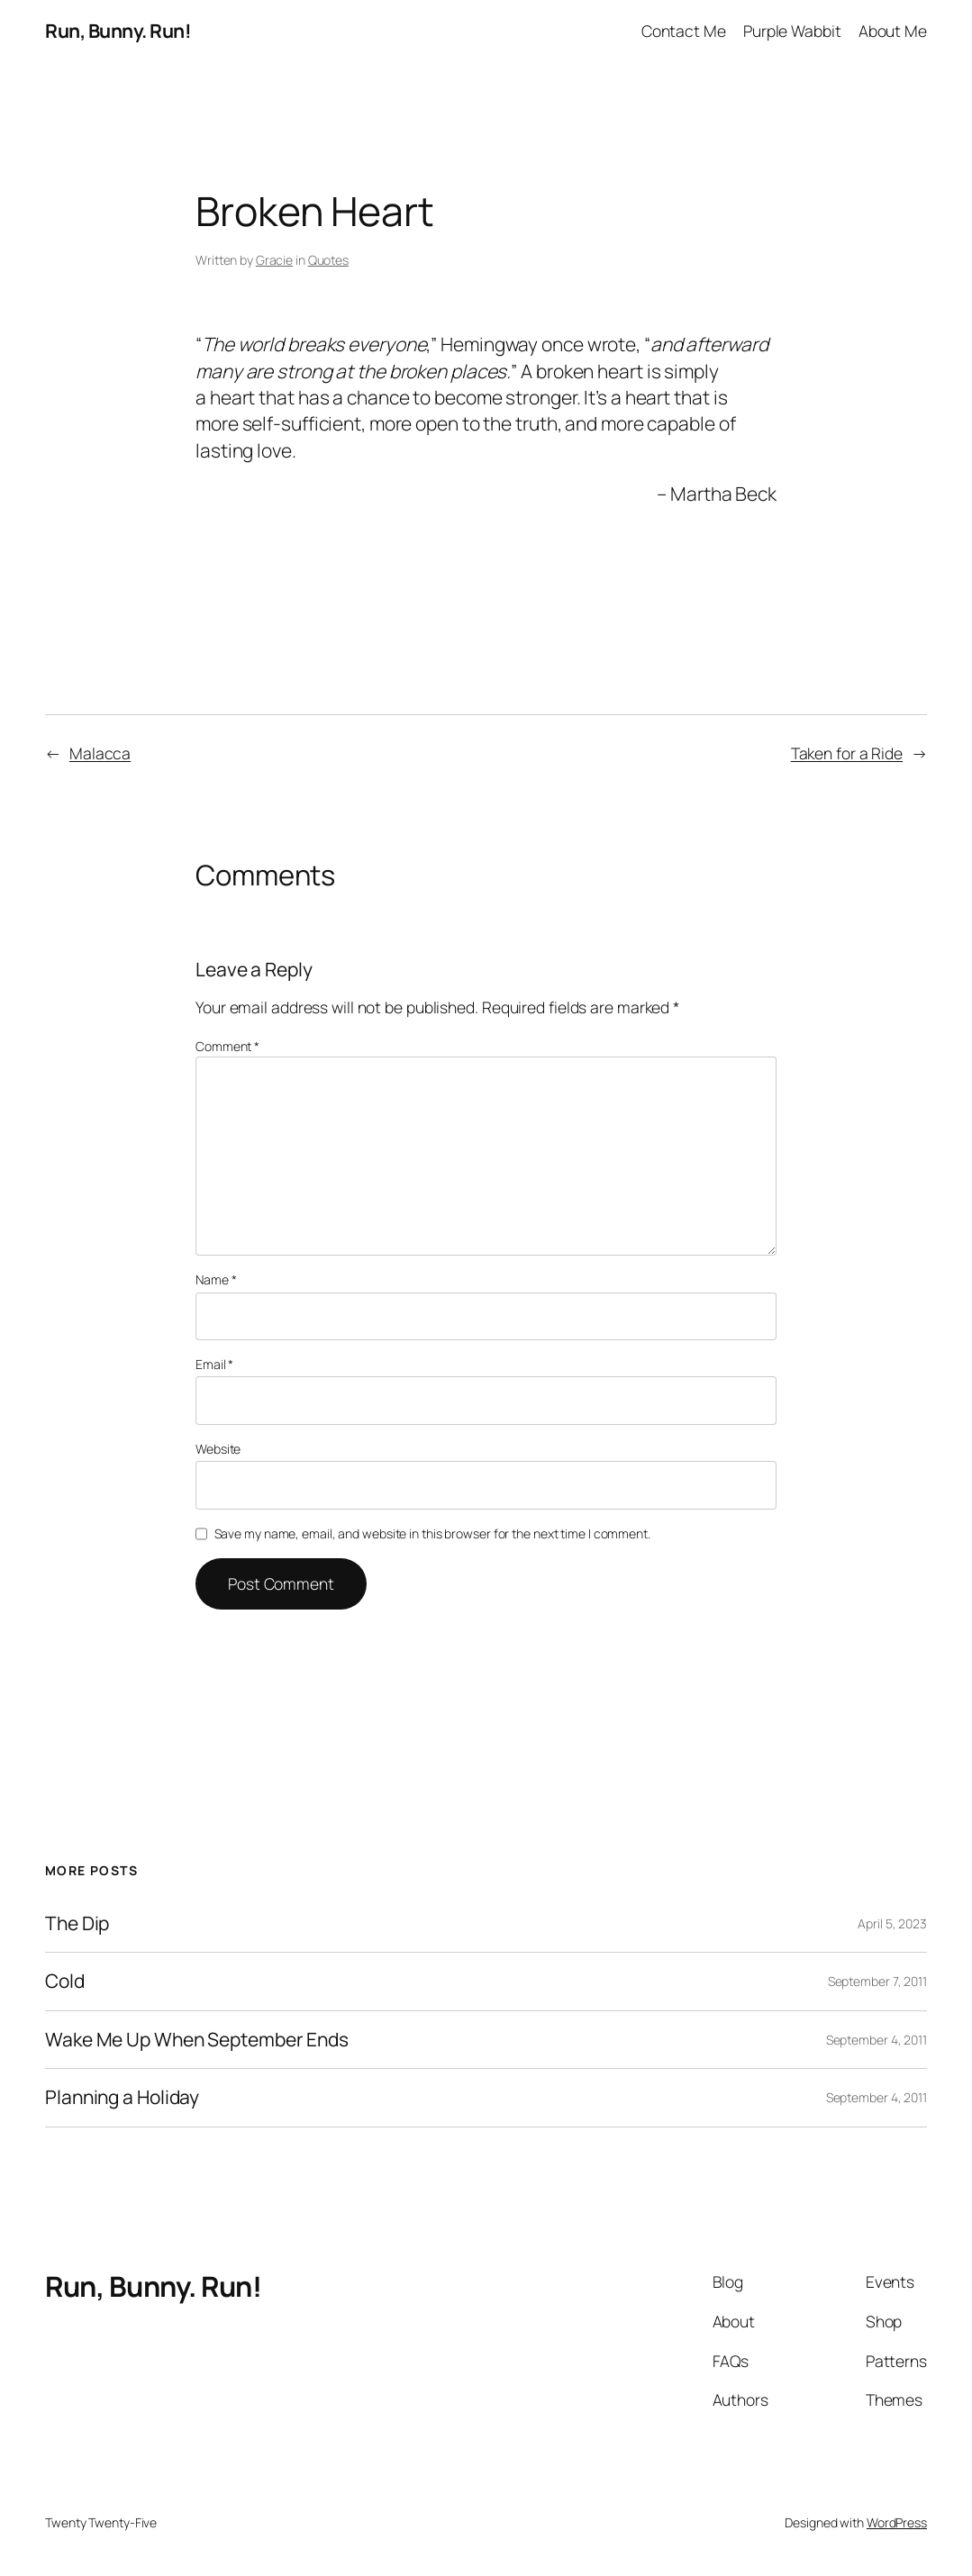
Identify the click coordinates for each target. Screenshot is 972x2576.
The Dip (77, 1924)
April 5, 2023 (892, 1923)
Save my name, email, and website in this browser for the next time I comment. (432, 1533)
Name (215, 1279)
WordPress (897, 2522)
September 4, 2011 (876, 2039)
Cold (65, 1981)
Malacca (100, 753)
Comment (227, 1046)
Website (218, 1448)
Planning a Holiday (122, 2098)
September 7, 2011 (877, 1981)
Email (214, 1364)
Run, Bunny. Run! (118, 30)
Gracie (274, 259)
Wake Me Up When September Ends (197, 2040)
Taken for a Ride (847, 753)
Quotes (328, 259)
